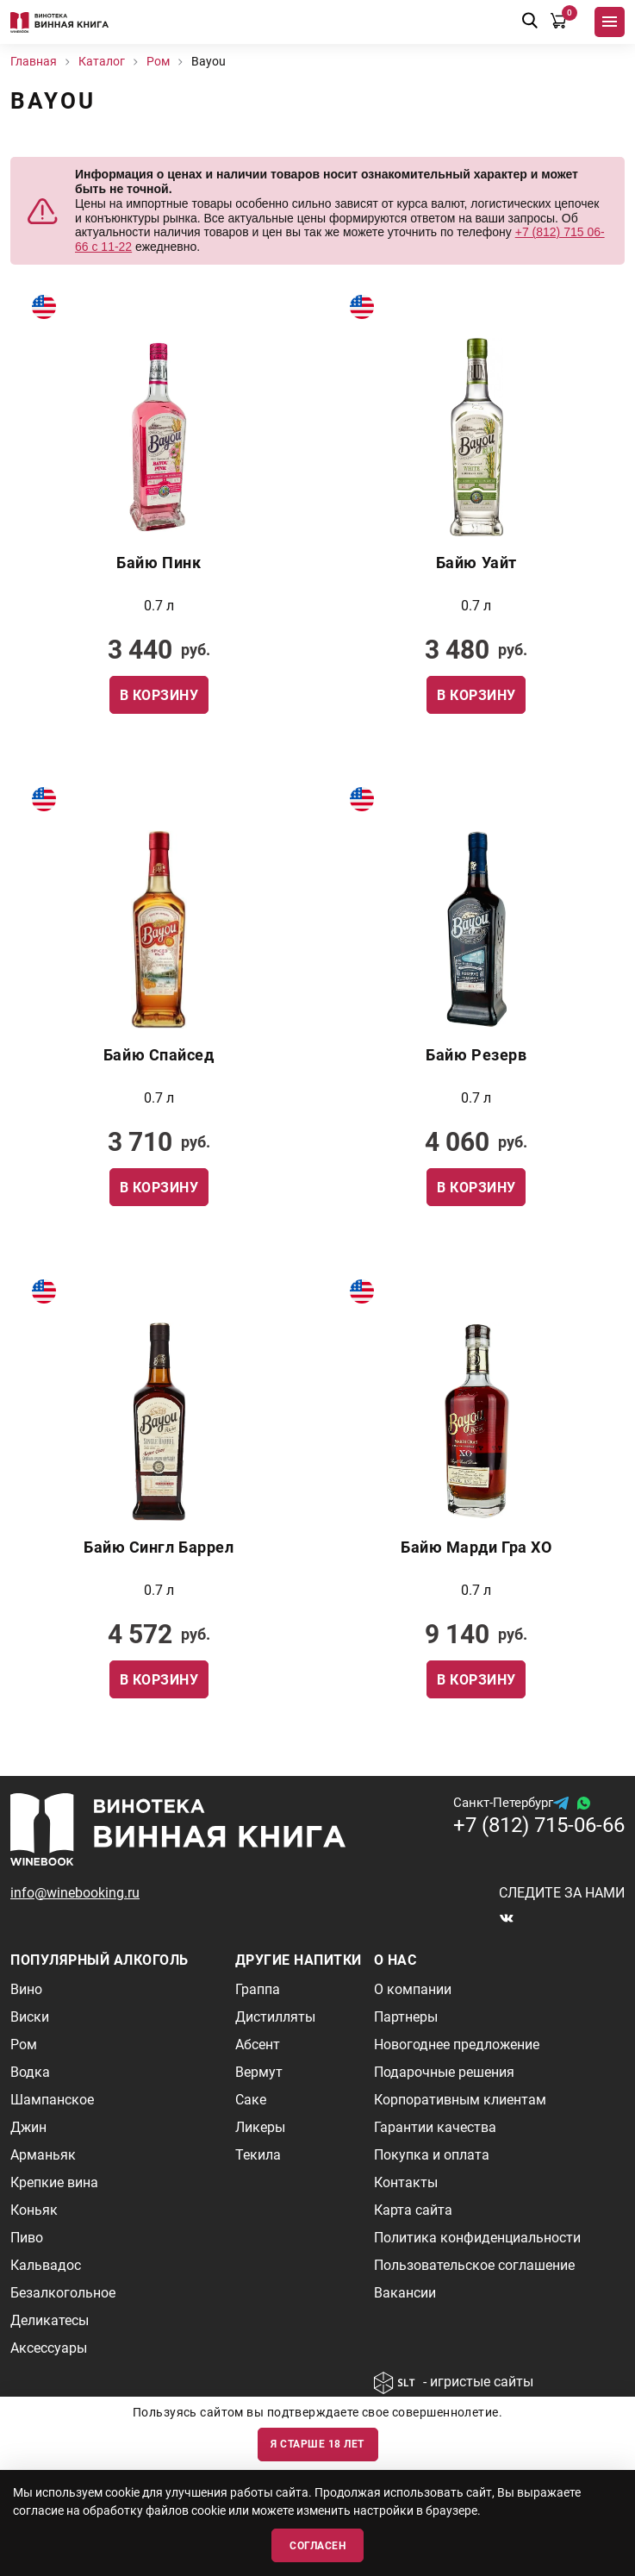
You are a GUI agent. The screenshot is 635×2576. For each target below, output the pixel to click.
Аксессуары (48, 2348)
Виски (29, 2017)
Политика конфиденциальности (477, 2237)
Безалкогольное (62, 2293)
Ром (23, 2044)
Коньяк (34, 2210)
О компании (412, 1989)
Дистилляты (275, 2017)
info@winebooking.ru (75, 1893)
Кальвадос (45, 2265)
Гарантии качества (435, 2127)
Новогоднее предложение (456, 2044)
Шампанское (52, 2099)
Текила (258, 2155)
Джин (28, 2127)
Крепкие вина (54, 2182)
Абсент (257, 2044)
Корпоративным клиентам (460, 2099)
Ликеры (260, 2127)
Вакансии (405, 2293)
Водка (30, 2072)
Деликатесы (49, 2320)
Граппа (257, 1989)
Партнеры (406, 2017)
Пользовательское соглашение (474, 2265)
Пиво (26, 2237)
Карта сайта (413, 2210)
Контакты (406, 2182)
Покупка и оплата (431, 2155)
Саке (250, 2099)
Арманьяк (43, 2155)
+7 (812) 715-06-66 (539, 1825)
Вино (26, 1989)
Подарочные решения (444, 2072)
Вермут (259, 2072)
